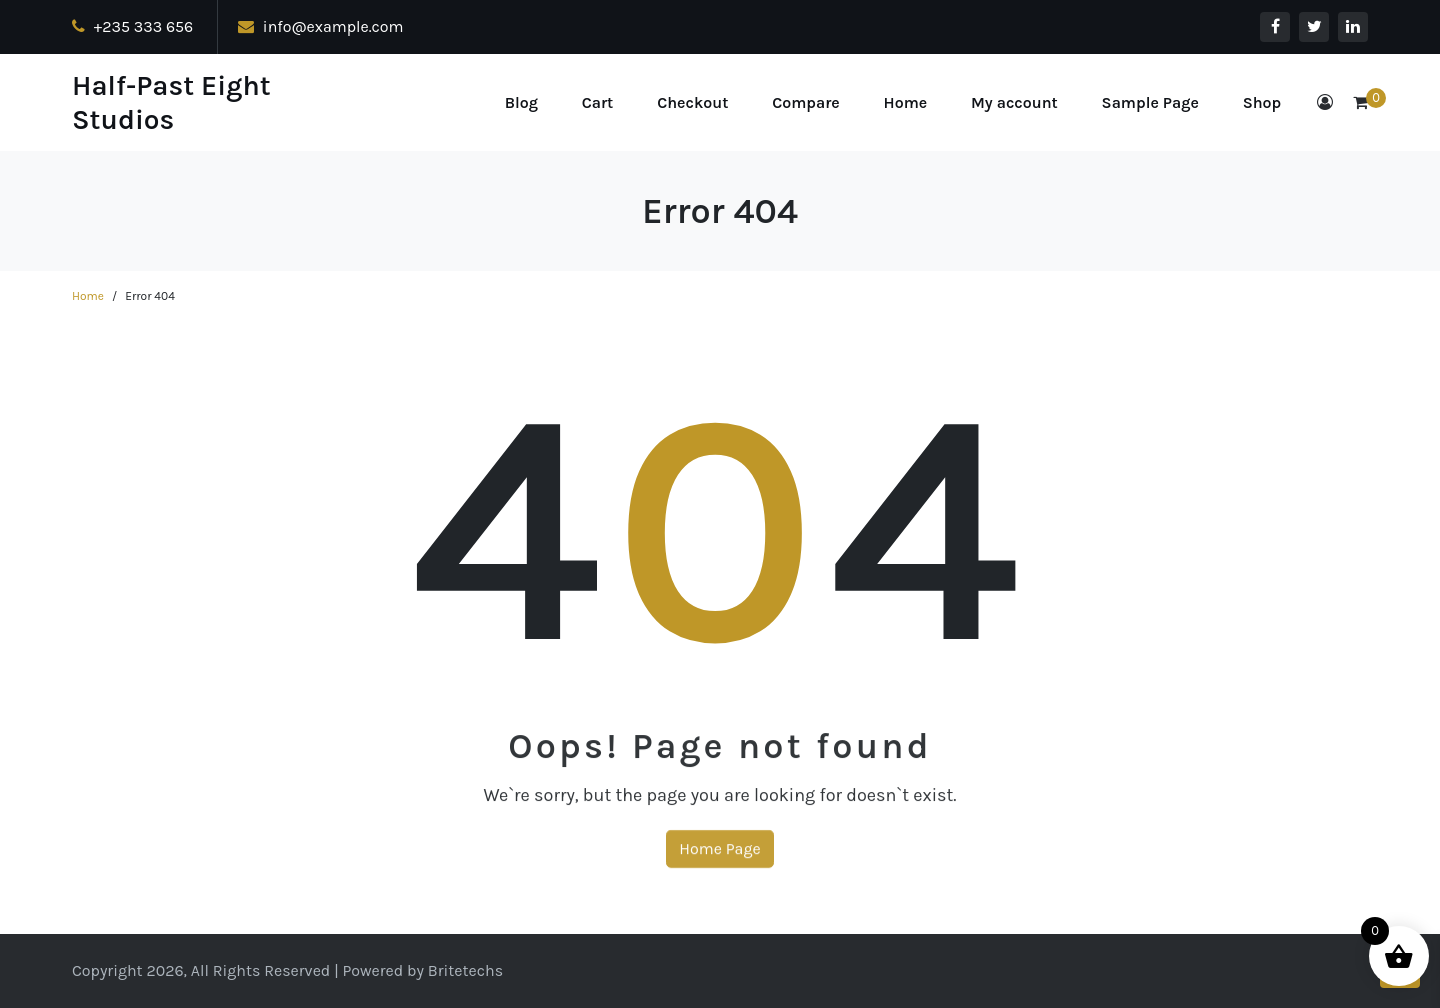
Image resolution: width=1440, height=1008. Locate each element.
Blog (521, 102)
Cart (598, 102)
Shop (1262, 102)
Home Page (719, 864)
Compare (806, 102)
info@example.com (321, 26)
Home (906, 102)
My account (1014, 102)
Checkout (692, 102)
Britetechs (465, 970)
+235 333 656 (132, 26)
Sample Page (1150, 102)
